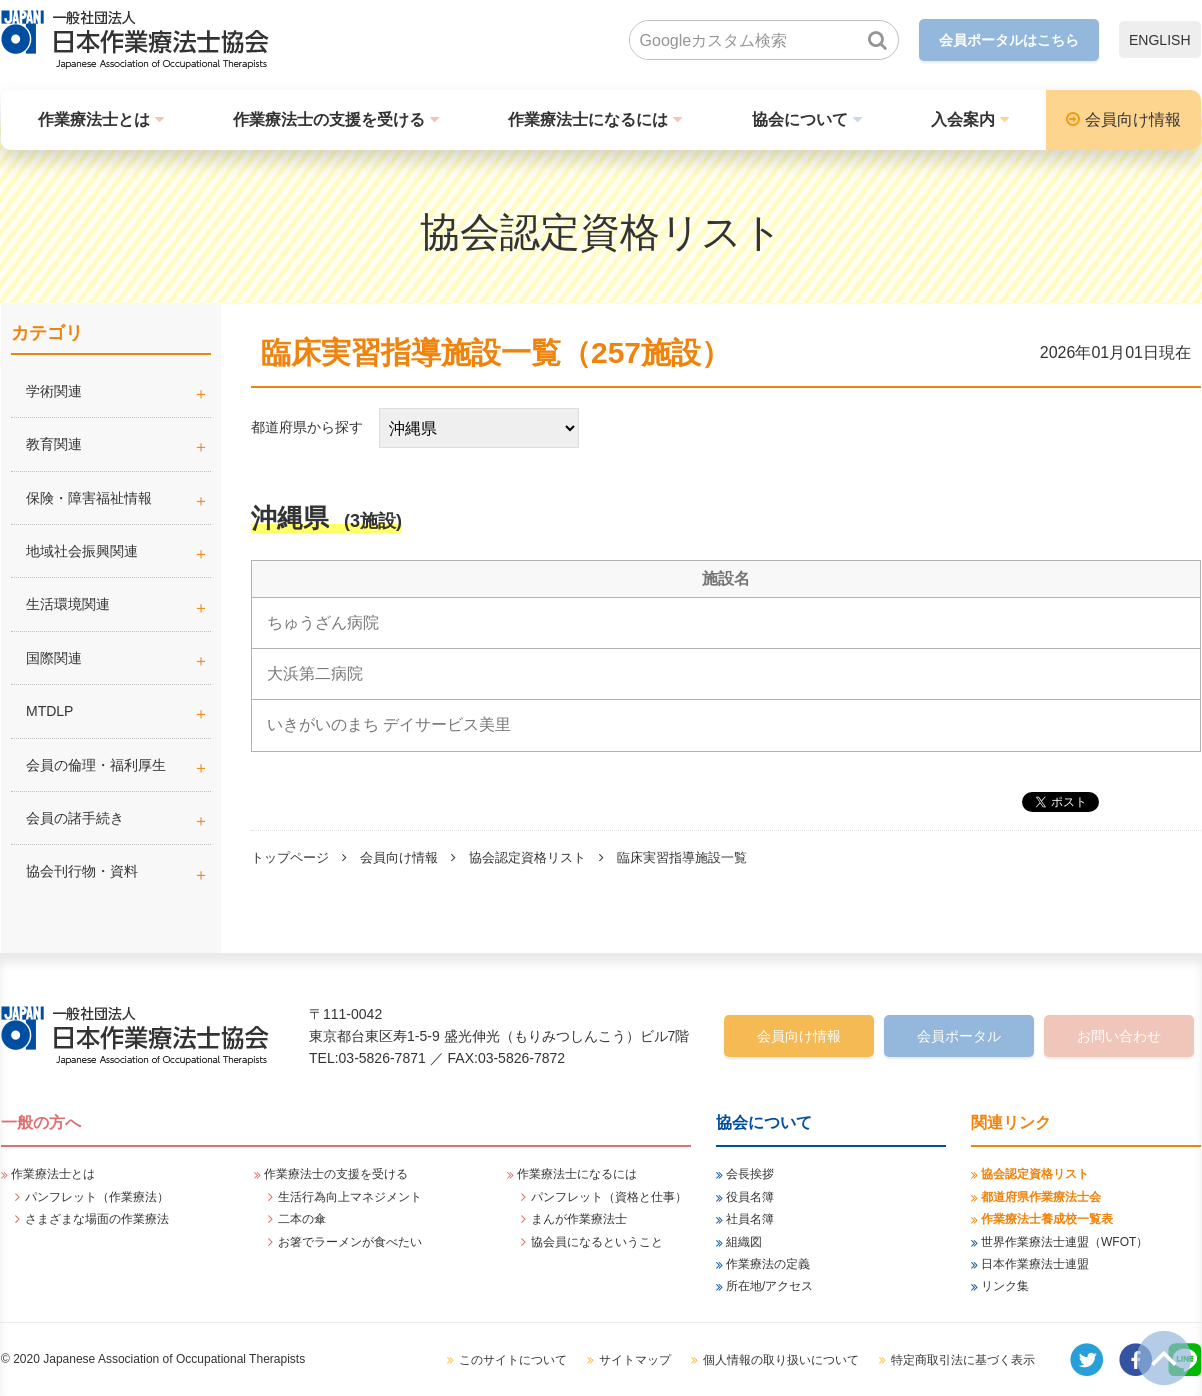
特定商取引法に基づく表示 (963, 1360)
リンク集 (1005, 1286)
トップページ (290, 857)
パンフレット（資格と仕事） (609, 1197)
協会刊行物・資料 (82, 871)
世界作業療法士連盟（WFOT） (1064, 1242)
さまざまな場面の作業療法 (97, 1219)
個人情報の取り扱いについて (781, 1360)
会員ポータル (959, 1036)
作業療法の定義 (768, 1264)
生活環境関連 (68, 604)
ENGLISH (1159, 40)
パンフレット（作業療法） (97, 1197)
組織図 (744, 1242)
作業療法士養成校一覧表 (1047, 1219)
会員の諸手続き (75, 818)
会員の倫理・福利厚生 (96, 765)
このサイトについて (513, 1360)
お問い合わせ (1119, 1036)
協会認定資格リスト (527, 857)
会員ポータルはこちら (1009, 40)
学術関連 (118, 391)
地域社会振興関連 (82, 551)
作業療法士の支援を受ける (329, 119)
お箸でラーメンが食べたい (350, 1242)
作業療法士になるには (588, 119)
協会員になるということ (597, 1242)
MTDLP (118, 711)
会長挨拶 (750, 1174)
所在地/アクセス (769, 1286)
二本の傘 (302, 1219)
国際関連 (54, 658)
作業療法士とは (94, 119)
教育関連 (54, 444)
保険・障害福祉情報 (89, 498)
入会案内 (963, 119)
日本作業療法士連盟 (1035, 1264)
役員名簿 (750, 1197)
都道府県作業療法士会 (1041, 1197)
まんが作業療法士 (579, 1219)
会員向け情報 (1133, 119)
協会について (800, 119)
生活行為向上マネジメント (350, 1197)
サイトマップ (635, 1360)
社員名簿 (750, 1219)
